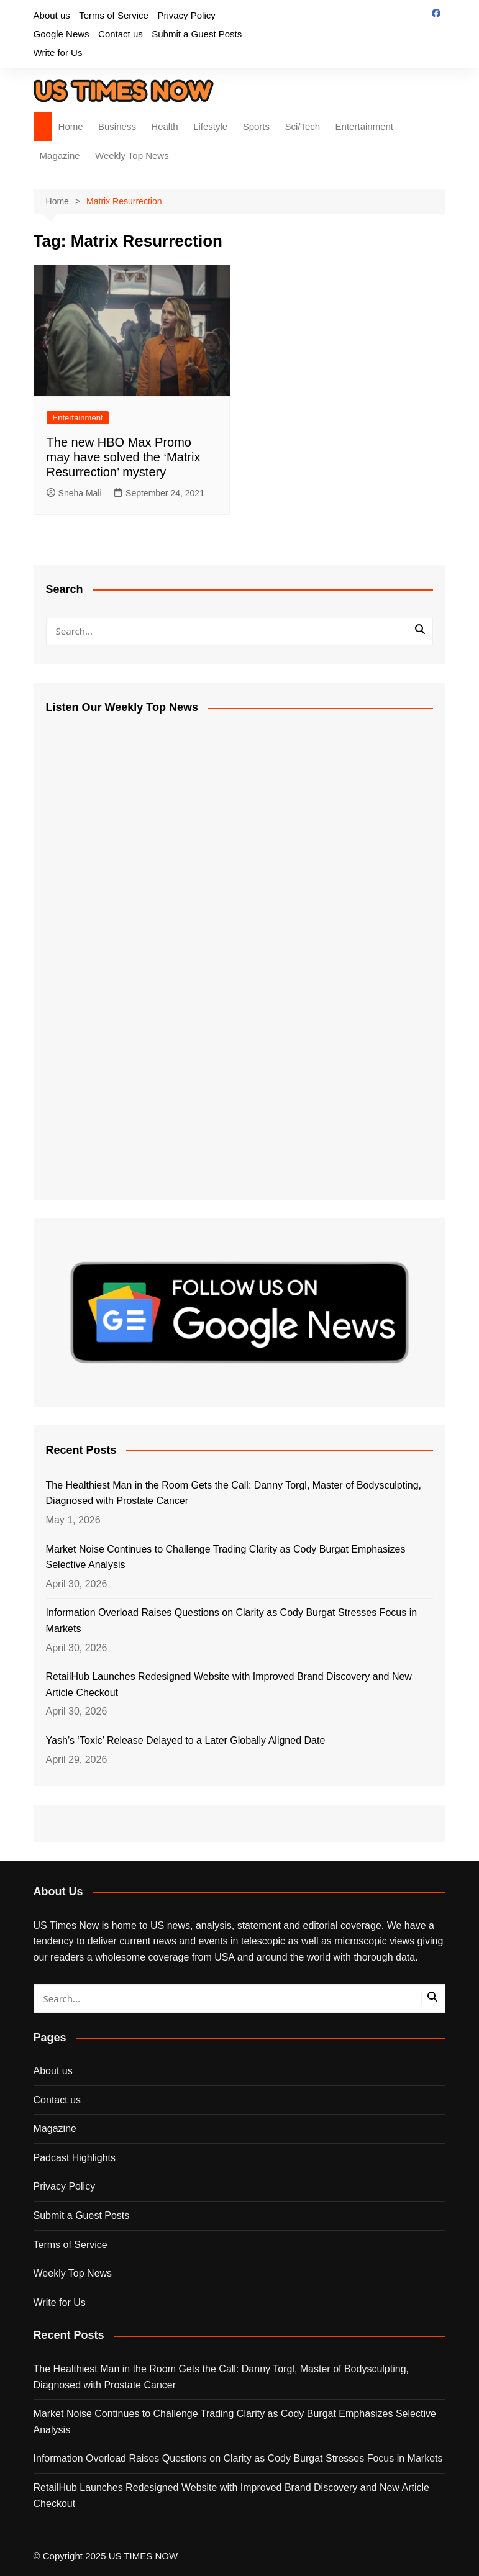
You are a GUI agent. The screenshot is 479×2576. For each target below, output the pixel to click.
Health (164, 126)
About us (52, 15)
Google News (61, 34)
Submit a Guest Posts (197, 34)
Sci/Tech (302, 126)
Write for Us (58, 52)
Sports (256, 126)
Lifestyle (210, 126)
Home (70, 126)
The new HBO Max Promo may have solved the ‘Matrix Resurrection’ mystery (124, 457)
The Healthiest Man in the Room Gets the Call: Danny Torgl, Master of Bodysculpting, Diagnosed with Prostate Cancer (233, 1493)
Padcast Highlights (75, 2157)
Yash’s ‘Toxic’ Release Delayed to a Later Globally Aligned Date (186, 1740)
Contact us (120, 34)
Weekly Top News (132, 155)
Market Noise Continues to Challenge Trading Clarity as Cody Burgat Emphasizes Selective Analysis (226, 1557)
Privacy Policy (186, 15)
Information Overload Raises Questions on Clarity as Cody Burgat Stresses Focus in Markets (231, 1620)
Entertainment (364, 126)
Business (117, 126)
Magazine (60, 155)
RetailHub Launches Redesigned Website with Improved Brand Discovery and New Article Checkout (229, 1684)
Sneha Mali (74, 493)
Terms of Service (113, 15)
